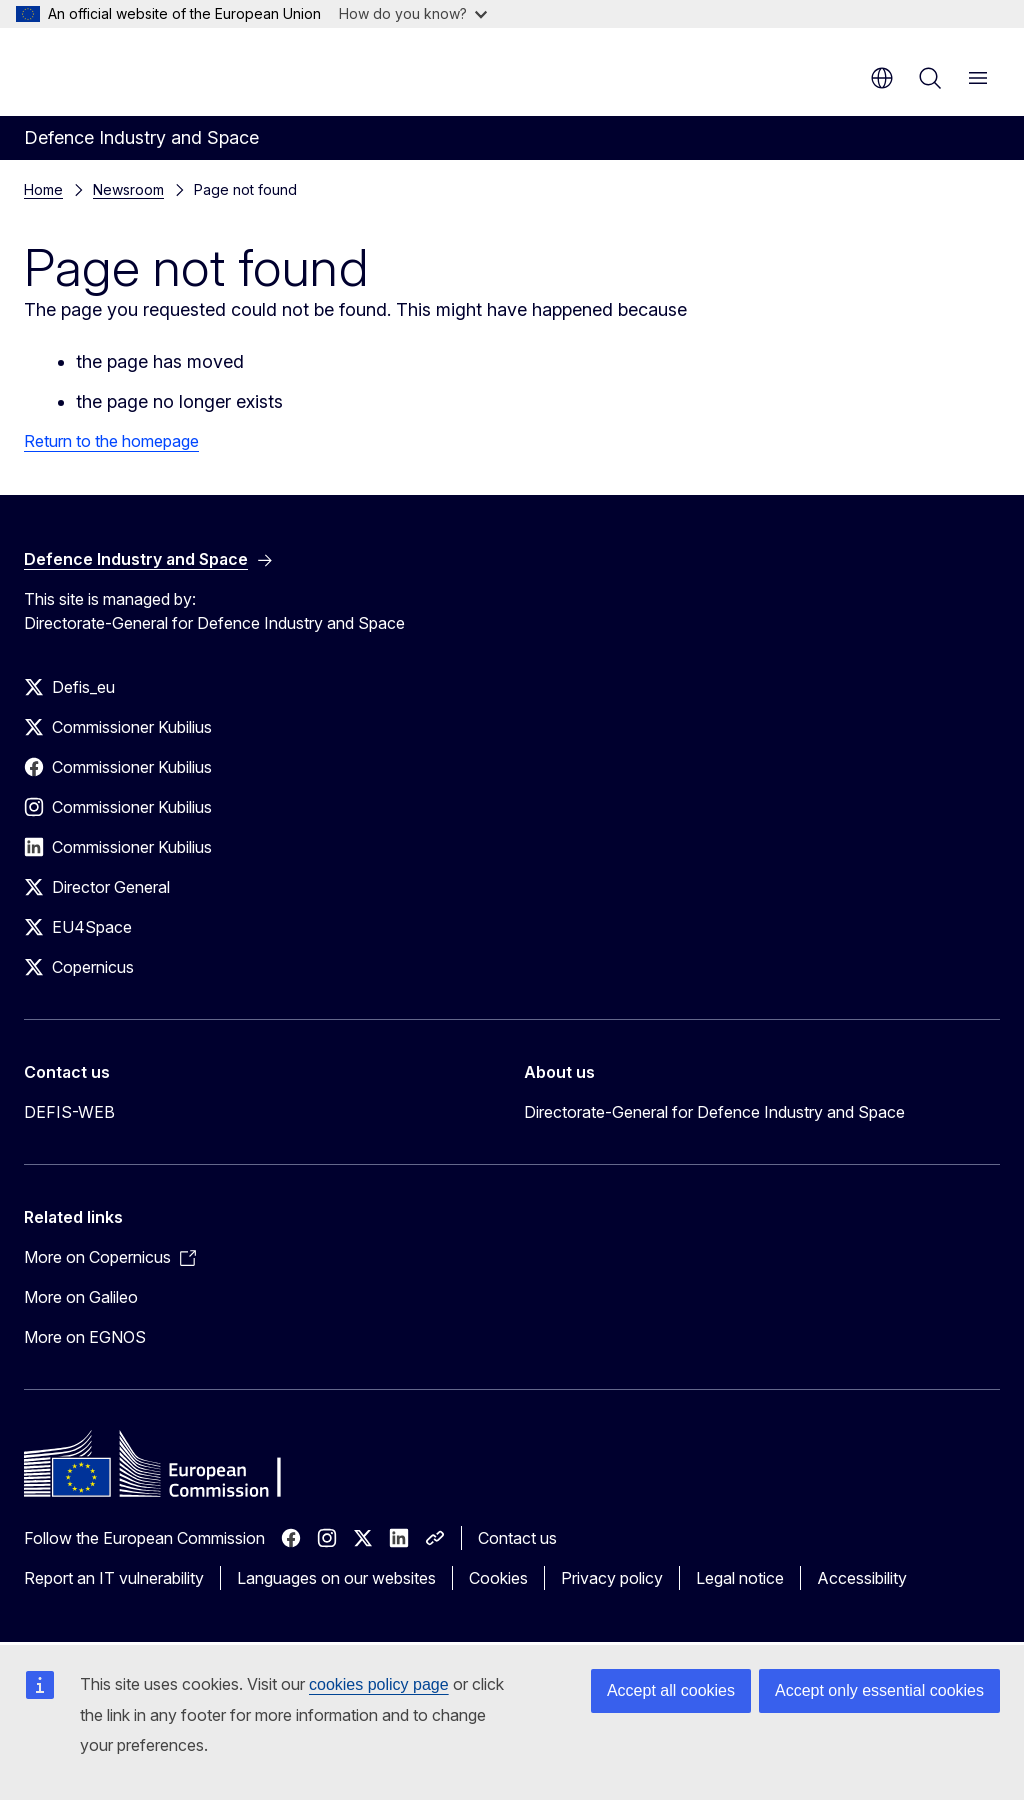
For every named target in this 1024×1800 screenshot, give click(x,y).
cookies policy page (379, 1684)
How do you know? (413, 13)
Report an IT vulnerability (114, 1578)
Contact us (517, 1538)
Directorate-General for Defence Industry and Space (714, 1112)
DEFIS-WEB (69, 1112)
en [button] (882, 78)
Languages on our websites (336, 1578)
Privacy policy (612, 1578)
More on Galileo (81, 1297)
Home (43, 189)
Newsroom (128, 189)
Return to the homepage (111, 441)
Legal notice (740, 1578)
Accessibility (862, 1578)
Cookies (498, 1578)
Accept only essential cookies (879, 1690)
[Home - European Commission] (145, 70)
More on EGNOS (85, 1337)
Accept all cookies (671, 1690)
